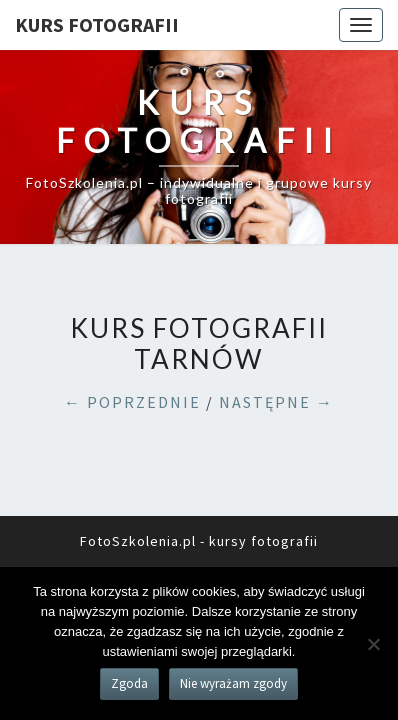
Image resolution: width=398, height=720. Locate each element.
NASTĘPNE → (276, 402)
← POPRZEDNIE (132, 402)
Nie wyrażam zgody (233, 683)
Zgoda (129, 683)
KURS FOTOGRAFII (97, 24)
